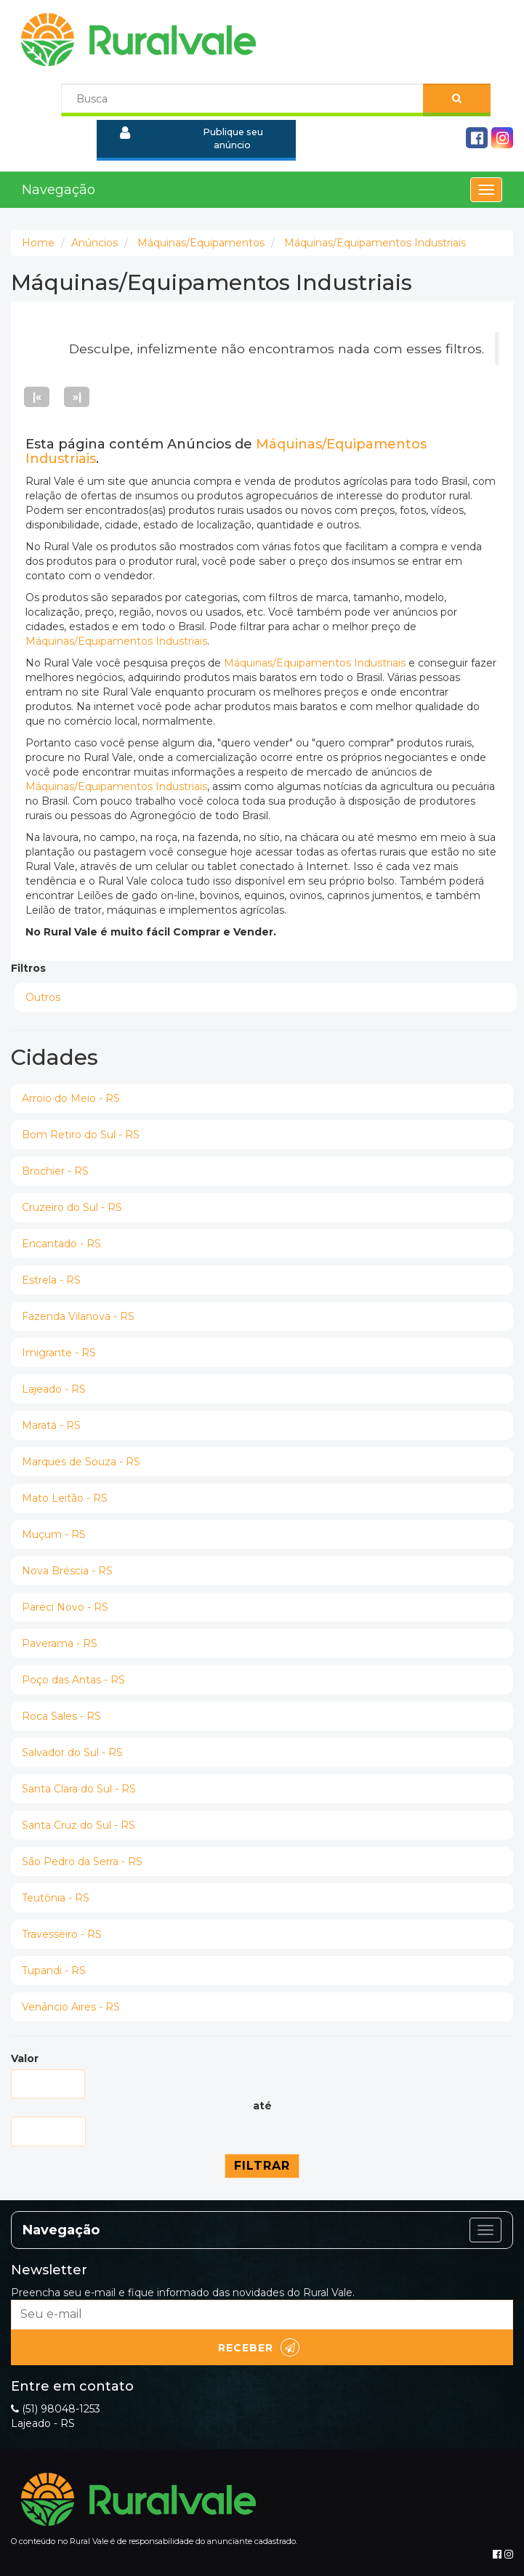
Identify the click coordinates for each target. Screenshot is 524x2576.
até (262, 2105)
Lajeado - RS (54, 1389)
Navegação (58, 190)
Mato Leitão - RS (65, 1498)
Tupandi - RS (54, 1970)
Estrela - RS (51, 1280)
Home (38, 242)
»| (77, 396)
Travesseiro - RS (62, 1934)
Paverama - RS (59, 1643)
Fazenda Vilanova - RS (78, 1316)
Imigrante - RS (59, 1352)
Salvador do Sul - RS (72, 1752)
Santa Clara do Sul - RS (79, 1788)
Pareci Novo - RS (65, 1607)
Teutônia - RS (55, 1897)
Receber (258, 2347)
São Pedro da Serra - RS (82, 1861)
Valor (25, 2058)
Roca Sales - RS (61, 1716)
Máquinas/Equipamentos (201, 242)
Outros (42, 997)
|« (37, 396)
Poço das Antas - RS (73, 1679)
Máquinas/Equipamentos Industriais (375, 242)
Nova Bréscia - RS (67, 1570)
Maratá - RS (51, 1425)
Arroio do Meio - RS (71, 1098)
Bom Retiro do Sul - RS (81, 1134)
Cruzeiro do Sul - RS (72, 1207)
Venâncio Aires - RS (71, 2006)
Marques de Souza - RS (81, 1461)
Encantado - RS (61, 1243)
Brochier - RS (55, 1171)
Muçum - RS (54, 1534)
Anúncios (94, 242)
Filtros (28, 968)
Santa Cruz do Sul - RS (78, 1825)
